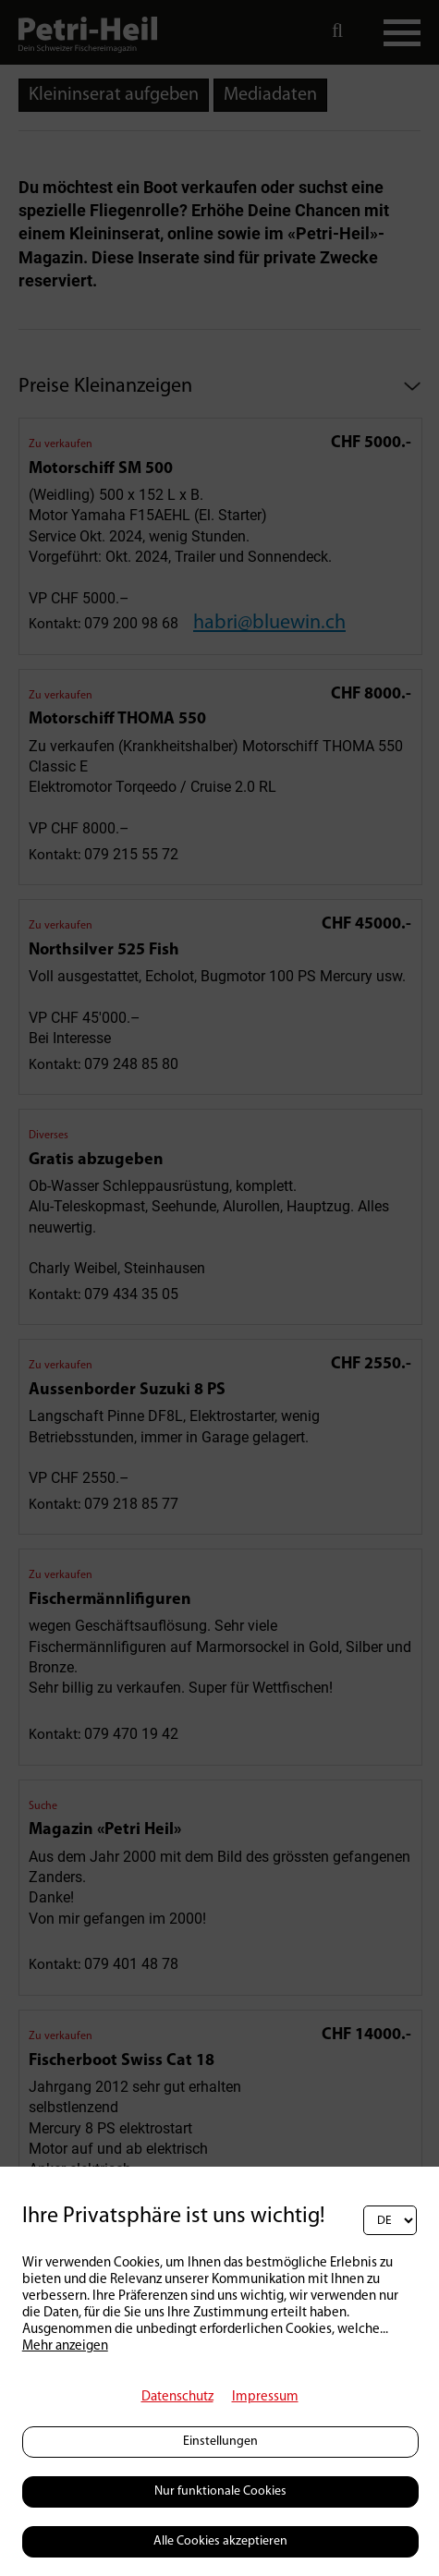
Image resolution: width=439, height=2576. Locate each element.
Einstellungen (220, 2441)
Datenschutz (177, 2397)
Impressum (265, 2397)
